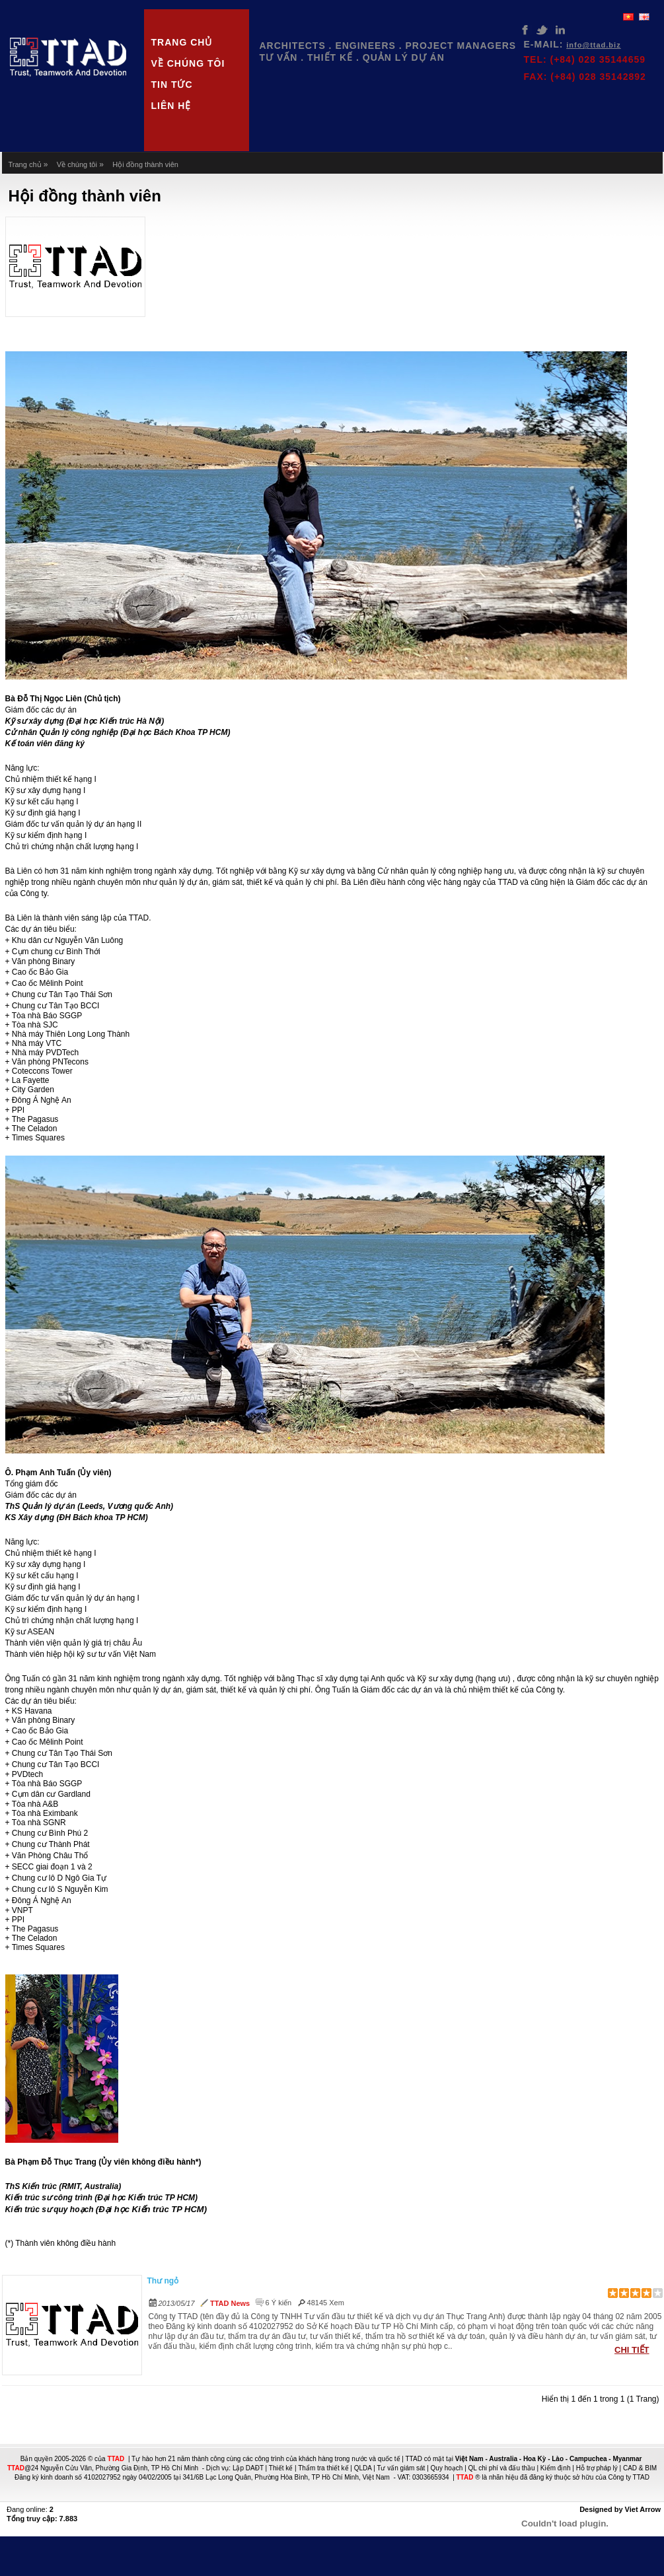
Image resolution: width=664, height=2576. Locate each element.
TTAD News (230, 2303)
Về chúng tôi (188, 63)
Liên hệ (171, 105)
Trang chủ (182, 42)
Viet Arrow (643, 2509)
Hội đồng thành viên (145, 164)
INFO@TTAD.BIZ (593, 45)
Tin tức (172, 84)
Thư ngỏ (163, 2280)
